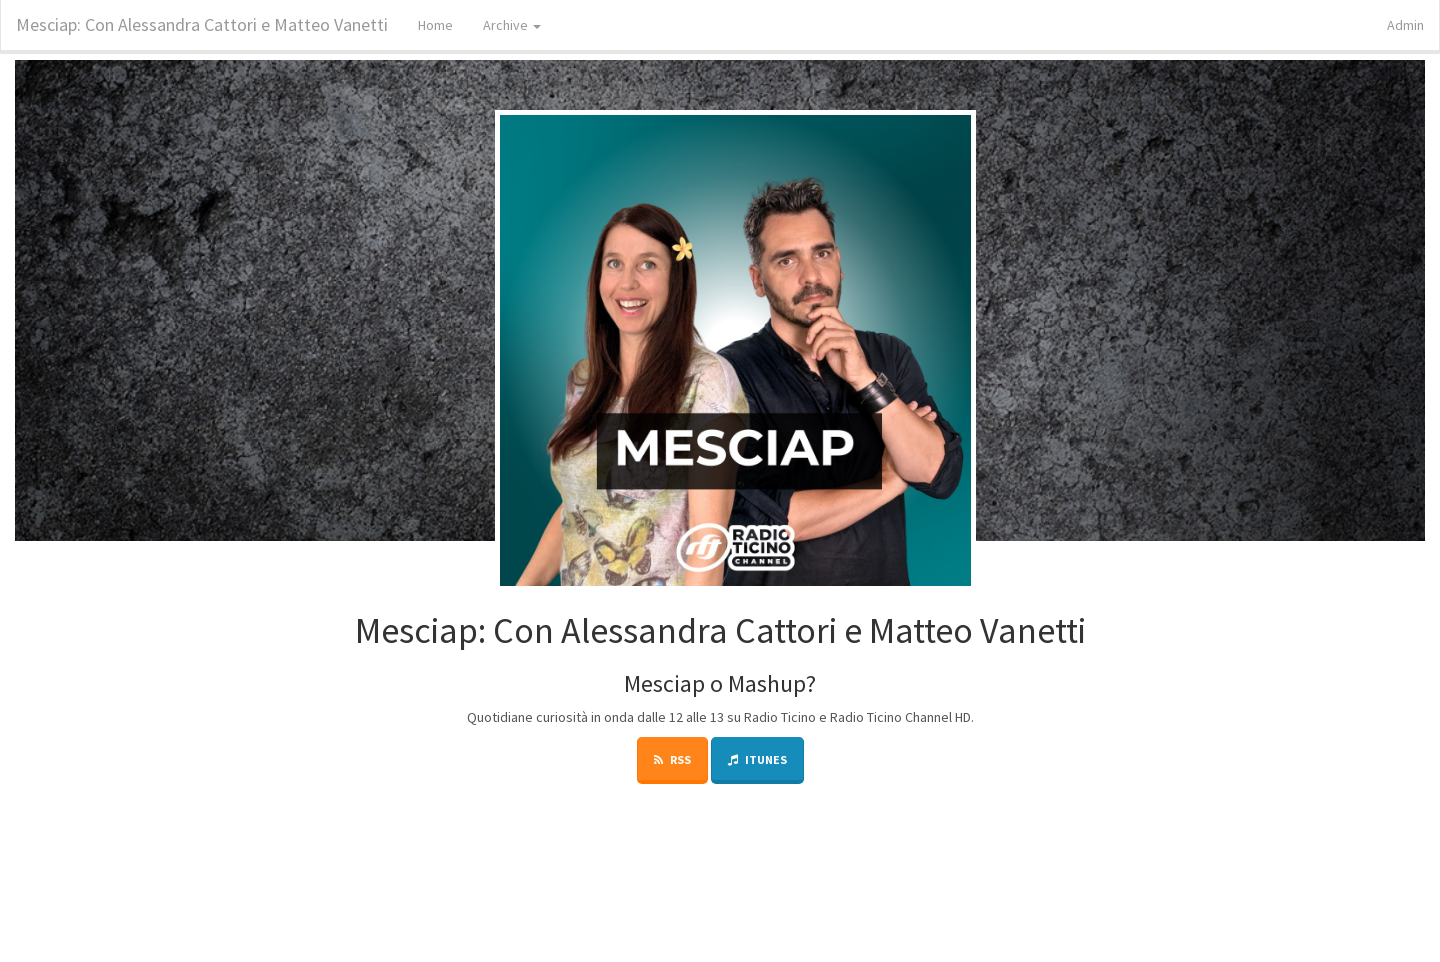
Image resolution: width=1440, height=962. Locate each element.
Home (435, 25)
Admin (1405, 25)
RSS (672, 759)
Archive (512, 25)
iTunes (757, 759)
